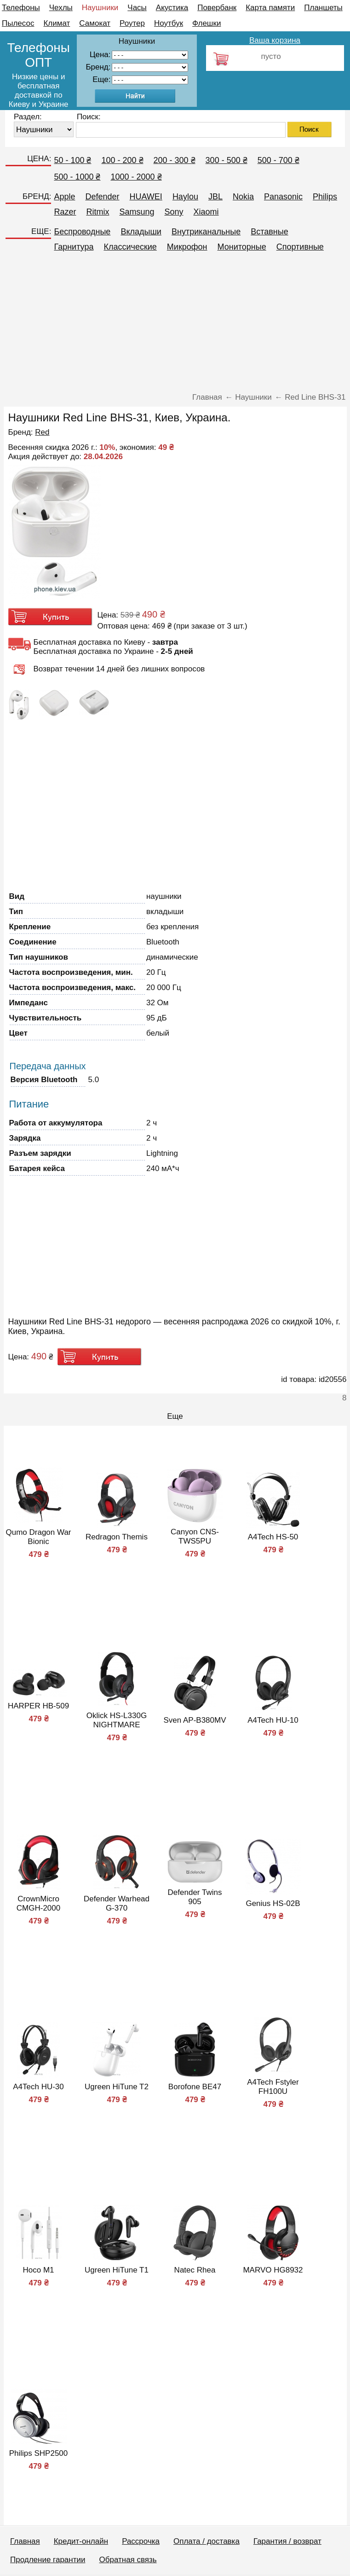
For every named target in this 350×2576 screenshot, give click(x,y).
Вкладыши (140, 231)
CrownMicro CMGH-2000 (38, 1903)
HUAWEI (146, 196)
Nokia (243, 196)
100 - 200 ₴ (122, 160)
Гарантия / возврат (287, 2541)
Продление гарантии (47, 2559)
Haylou (185, 196)
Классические (129, 246)
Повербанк (216, 7)
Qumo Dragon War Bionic (38, 1537)
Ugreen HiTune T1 (117, 2270)
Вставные (269, 231)
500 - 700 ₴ (278, 160)
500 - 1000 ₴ (77, 176)
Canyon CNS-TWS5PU (195, 1536)
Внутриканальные (206, 231)
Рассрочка (141, 2541)
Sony (173, 211)
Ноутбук (168, 23)
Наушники (100, 7)
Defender (102, 196)
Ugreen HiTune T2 (117, 2086)
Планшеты (323, 7)
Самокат (94, 23)
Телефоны (21, 7)
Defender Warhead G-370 (116, 1903)
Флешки (206, 23)
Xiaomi (206, 211)
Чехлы (61, 7)
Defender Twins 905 (195, 1897)
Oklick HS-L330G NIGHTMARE (116, 1720)
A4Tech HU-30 (38, 2086)
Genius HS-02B (273, 1903)
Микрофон (187, 246)
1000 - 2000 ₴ (136, 176)
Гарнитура (73, 246)
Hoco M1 (38, 2270)
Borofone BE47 (194, 2086)
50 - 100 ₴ (72, 160)
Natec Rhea (195, 2270)
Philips (325, 196)
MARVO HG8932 (273, 2270)
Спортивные (300, 246)
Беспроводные (82, 231)
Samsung (136, 211)
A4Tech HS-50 (273, 1537)
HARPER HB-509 (38, 1706)
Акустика (172, 7)
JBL (215, 196)
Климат (56, 23)
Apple (64, 196)
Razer (65, 211)
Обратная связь (127, 2559)
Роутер (132, 23)
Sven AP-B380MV (194, 1720)
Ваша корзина (274, 40)
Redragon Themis (117, 1537)
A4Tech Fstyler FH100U (272, 2087)
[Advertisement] (175, 326)
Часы (137, 7)
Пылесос (18, 23)
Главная (25, 2541)
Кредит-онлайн (81, 2541)
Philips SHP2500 (38, 2453)
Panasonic (283, 196)
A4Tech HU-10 (272, 1720)
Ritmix (97, 211)
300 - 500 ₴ (226, 160)
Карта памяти (270, 7)
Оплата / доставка (206, 2541)
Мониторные (242, 246)
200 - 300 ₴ (174, 160)
